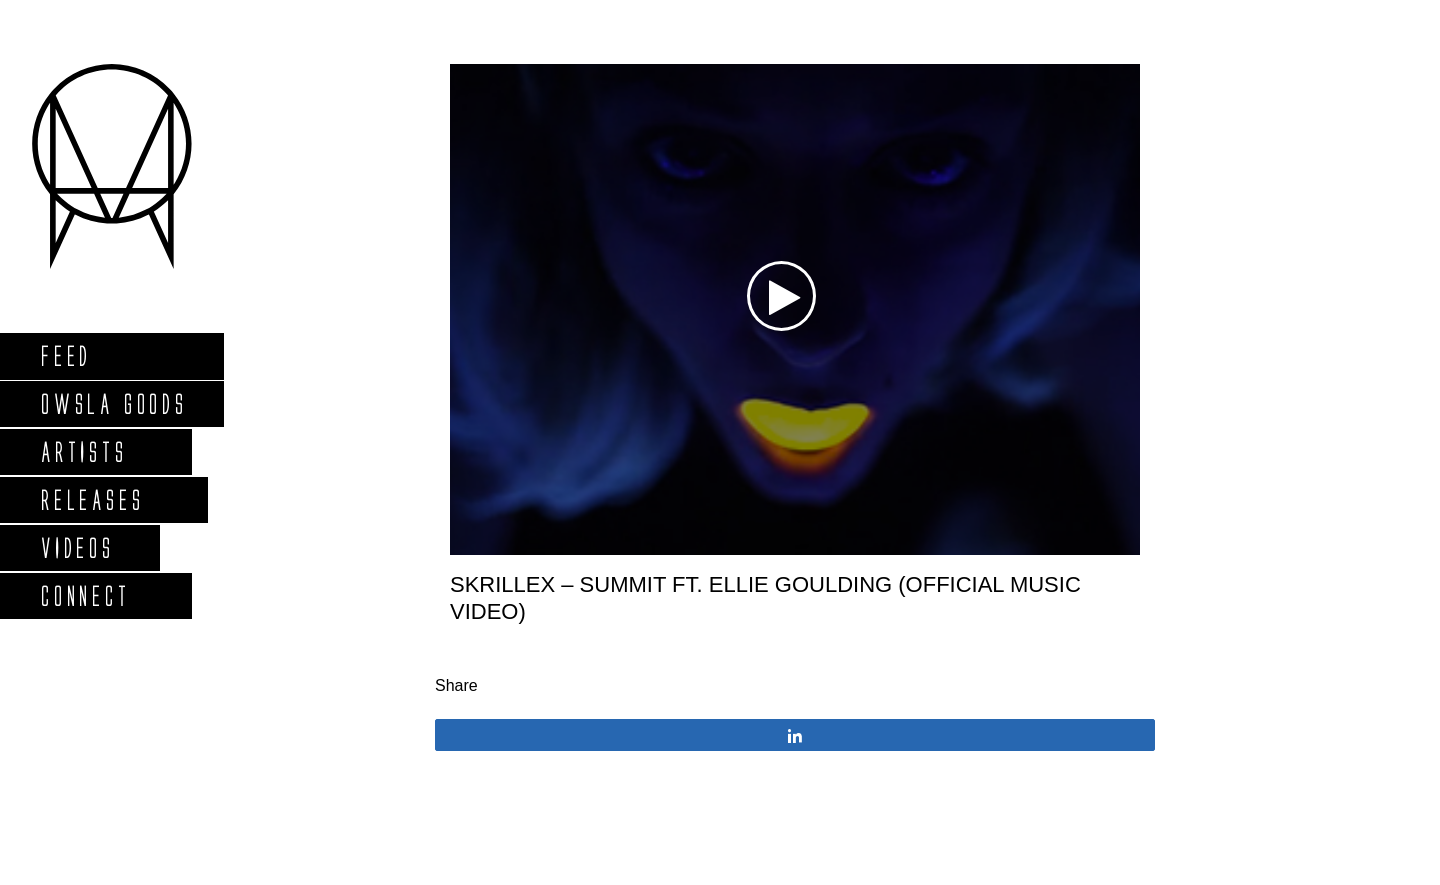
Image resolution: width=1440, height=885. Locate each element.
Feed (65, 355)
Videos (77, 547)
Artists (83, 451)
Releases (91, 499)
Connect (85, 595)
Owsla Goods (113, 403)
